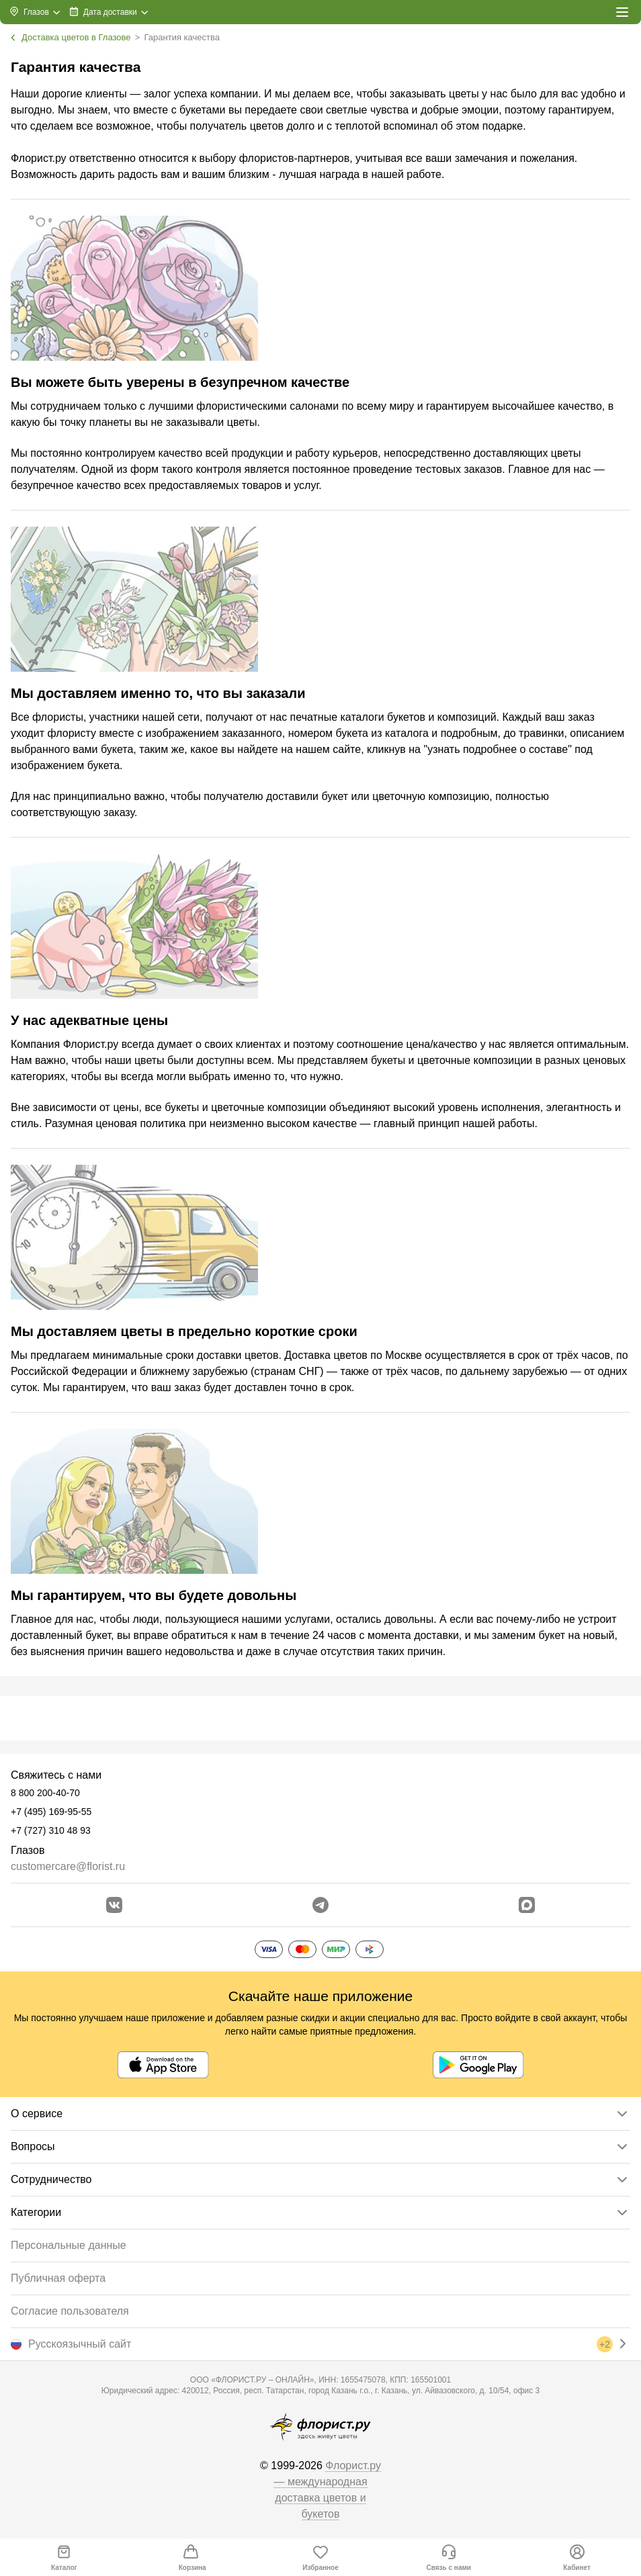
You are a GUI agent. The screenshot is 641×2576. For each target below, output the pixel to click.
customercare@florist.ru (68, 1866)
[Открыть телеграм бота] (320, 1905)
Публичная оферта (58, 2278)
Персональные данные (68, 2245)
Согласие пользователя (70, 2311)
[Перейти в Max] (526, 1905)
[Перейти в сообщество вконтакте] (114, 1905)
